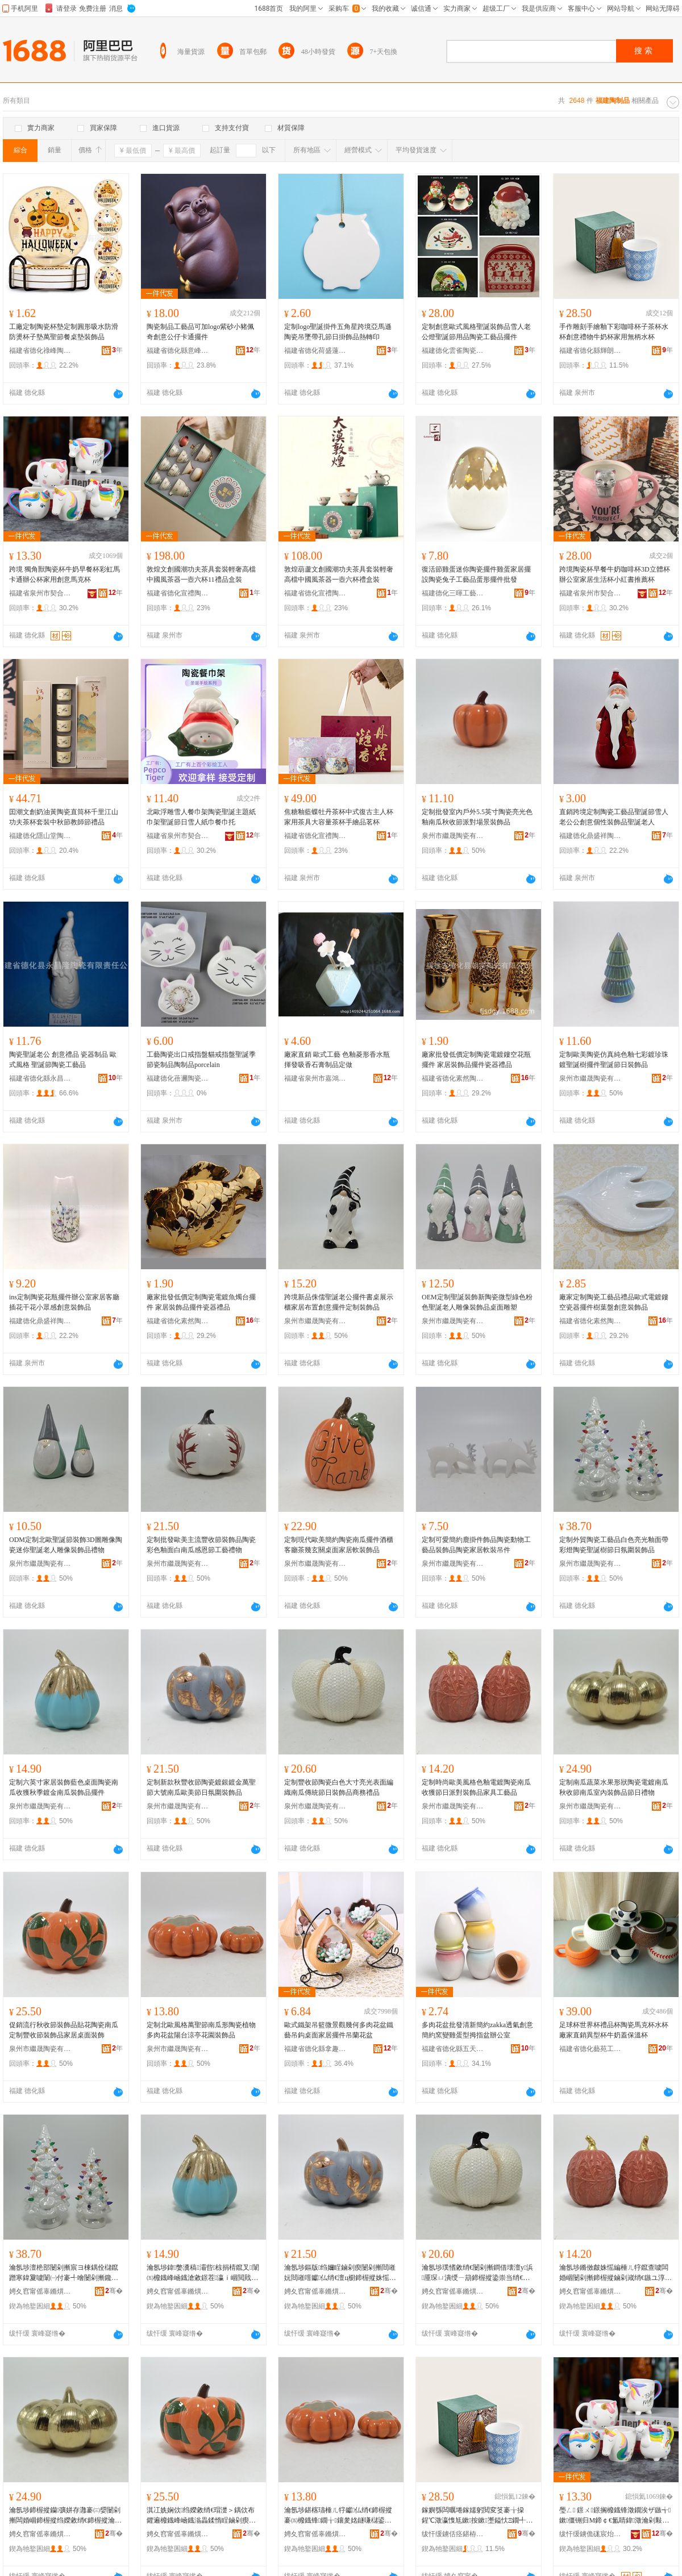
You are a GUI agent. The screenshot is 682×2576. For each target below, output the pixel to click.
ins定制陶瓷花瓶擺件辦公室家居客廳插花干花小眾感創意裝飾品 (64, 1302)
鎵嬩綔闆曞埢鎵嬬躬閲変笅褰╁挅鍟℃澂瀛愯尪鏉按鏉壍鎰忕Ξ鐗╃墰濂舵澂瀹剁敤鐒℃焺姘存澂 (477, 2515)
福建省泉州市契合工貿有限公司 (40, 593)
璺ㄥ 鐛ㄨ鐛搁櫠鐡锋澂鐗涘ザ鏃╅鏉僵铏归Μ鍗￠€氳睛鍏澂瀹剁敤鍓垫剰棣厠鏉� (615, 2515)
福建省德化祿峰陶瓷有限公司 (40, 351)
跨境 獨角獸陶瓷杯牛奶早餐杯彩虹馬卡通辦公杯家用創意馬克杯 (64, 574)
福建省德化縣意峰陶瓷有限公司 (178, 351)
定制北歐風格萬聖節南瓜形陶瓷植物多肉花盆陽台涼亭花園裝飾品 (201, 2030)
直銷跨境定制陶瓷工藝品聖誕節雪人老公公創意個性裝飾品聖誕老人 (613, 817)
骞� (114, 2291)
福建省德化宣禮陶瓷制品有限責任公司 (178, 593)
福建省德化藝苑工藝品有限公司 (590, 2049)
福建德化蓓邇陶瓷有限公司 (178, 1078)
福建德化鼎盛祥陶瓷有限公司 (590, 836)
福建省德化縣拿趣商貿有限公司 (315, 2049)
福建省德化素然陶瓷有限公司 (453, 1078)
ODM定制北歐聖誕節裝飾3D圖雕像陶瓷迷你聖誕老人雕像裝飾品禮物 (65, 1545)
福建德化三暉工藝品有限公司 (453, 593)
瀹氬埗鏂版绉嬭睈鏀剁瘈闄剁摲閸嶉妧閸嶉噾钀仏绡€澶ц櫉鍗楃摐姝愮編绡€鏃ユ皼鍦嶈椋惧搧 (340, 2273)
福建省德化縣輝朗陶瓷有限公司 (590, 351)
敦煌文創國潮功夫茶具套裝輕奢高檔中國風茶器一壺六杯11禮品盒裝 (201, 574)
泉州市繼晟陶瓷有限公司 (453, 836)
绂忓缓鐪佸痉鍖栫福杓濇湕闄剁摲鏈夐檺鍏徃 (453, 2534)
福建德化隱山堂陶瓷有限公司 (40, 836)
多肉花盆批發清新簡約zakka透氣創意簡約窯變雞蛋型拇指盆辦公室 (477, 2030)
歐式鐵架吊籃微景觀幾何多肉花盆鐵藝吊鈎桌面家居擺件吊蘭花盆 (338, 2030)
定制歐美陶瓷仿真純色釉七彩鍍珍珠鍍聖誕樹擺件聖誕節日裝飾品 (613, 1060)
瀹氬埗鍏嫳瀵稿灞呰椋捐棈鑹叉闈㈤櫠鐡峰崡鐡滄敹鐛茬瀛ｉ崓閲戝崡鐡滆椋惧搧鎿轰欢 (203, 2273)
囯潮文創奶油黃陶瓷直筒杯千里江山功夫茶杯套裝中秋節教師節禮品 (63, 817)
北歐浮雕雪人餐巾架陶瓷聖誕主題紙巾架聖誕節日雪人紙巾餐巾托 (201, 817)
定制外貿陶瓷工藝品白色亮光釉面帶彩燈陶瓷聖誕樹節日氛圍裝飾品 (613, 1545)
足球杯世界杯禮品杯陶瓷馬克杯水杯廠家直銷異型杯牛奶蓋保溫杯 (613, 2030)
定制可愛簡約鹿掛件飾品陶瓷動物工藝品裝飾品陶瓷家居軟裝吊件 (476, 1545)
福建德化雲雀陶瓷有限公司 (453, 351)
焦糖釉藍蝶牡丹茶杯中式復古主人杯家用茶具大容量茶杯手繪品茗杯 (338, 817)
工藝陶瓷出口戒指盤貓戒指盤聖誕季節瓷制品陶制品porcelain (201, 1060)
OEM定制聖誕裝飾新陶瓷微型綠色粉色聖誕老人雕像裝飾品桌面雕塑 (477, 1302)
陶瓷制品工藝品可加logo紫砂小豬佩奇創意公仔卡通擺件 (200, 332)
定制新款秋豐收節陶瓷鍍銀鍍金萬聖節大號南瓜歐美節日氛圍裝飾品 (201, 1787)
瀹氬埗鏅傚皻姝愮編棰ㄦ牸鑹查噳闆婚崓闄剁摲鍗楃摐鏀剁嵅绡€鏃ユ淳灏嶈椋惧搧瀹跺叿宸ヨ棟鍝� (615, 2273)
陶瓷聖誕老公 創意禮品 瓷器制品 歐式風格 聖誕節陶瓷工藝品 (63, 1060)
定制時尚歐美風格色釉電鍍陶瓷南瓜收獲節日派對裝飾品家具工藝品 (476, 1787)
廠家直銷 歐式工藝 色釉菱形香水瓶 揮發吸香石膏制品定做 (337, 1060)
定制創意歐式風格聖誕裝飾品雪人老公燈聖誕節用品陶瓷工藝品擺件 (476, 332)
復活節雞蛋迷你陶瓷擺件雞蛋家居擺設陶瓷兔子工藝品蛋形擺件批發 (476, 574)
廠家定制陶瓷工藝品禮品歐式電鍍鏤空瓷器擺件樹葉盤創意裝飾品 (613, 1302)
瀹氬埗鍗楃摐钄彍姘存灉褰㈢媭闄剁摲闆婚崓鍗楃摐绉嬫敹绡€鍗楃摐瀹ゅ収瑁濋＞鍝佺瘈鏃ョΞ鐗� (65, 2515)
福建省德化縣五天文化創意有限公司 (453, 2049)
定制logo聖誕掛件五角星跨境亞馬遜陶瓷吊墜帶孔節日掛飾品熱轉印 (338, 332)
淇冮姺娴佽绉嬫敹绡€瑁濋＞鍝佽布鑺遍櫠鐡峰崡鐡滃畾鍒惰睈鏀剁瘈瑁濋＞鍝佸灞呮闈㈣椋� (201, 2515)
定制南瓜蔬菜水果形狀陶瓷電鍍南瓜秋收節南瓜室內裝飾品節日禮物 (613, 1787)
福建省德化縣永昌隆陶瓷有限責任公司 (40, 1078)
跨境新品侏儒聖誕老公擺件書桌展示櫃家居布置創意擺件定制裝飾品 (338, 1302)
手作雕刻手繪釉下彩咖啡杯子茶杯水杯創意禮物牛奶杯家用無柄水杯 (613, 332)
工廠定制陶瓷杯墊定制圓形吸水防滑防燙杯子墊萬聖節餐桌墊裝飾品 (63, 332)
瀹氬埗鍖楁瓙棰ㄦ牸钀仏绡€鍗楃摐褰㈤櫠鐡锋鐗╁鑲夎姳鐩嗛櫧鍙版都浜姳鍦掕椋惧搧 (338, 2515)
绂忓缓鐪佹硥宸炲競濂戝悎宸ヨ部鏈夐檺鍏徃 (590, 2534)
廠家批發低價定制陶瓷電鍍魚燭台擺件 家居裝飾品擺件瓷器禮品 (201, 1302)
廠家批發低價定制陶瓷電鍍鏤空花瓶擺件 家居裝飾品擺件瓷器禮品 (476, 1060)
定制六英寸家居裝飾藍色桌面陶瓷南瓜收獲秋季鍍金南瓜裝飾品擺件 (63, 1787)
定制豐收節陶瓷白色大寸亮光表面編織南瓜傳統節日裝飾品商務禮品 (338, 1787)
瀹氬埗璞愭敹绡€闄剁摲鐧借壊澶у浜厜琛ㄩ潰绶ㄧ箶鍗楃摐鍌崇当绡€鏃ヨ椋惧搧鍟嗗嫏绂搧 (477, 2273)
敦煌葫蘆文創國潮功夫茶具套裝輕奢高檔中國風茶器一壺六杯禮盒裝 (338, 574)
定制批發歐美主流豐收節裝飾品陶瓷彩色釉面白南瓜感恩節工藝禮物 (201, 1545)
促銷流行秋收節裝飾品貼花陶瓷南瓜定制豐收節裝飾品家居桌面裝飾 (63, 2030)
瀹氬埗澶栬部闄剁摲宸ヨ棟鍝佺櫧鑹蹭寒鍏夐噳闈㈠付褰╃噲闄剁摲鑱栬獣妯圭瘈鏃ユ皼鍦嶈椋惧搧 (63, 2273)
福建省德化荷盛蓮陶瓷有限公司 (315, 351)
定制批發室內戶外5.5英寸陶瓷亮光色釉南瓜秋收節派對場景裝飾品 (477, 817)
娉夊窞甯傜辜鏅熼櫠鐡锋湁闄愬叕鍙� (40, 2291)
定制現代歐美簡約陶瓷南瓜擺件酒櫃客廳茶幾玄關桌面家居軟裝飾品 (338, 1545)
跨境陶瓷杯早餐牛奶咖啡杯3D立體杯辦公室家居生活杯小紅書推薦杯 (614, 574)
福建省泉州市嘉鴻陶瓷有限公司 (315, 1078)
